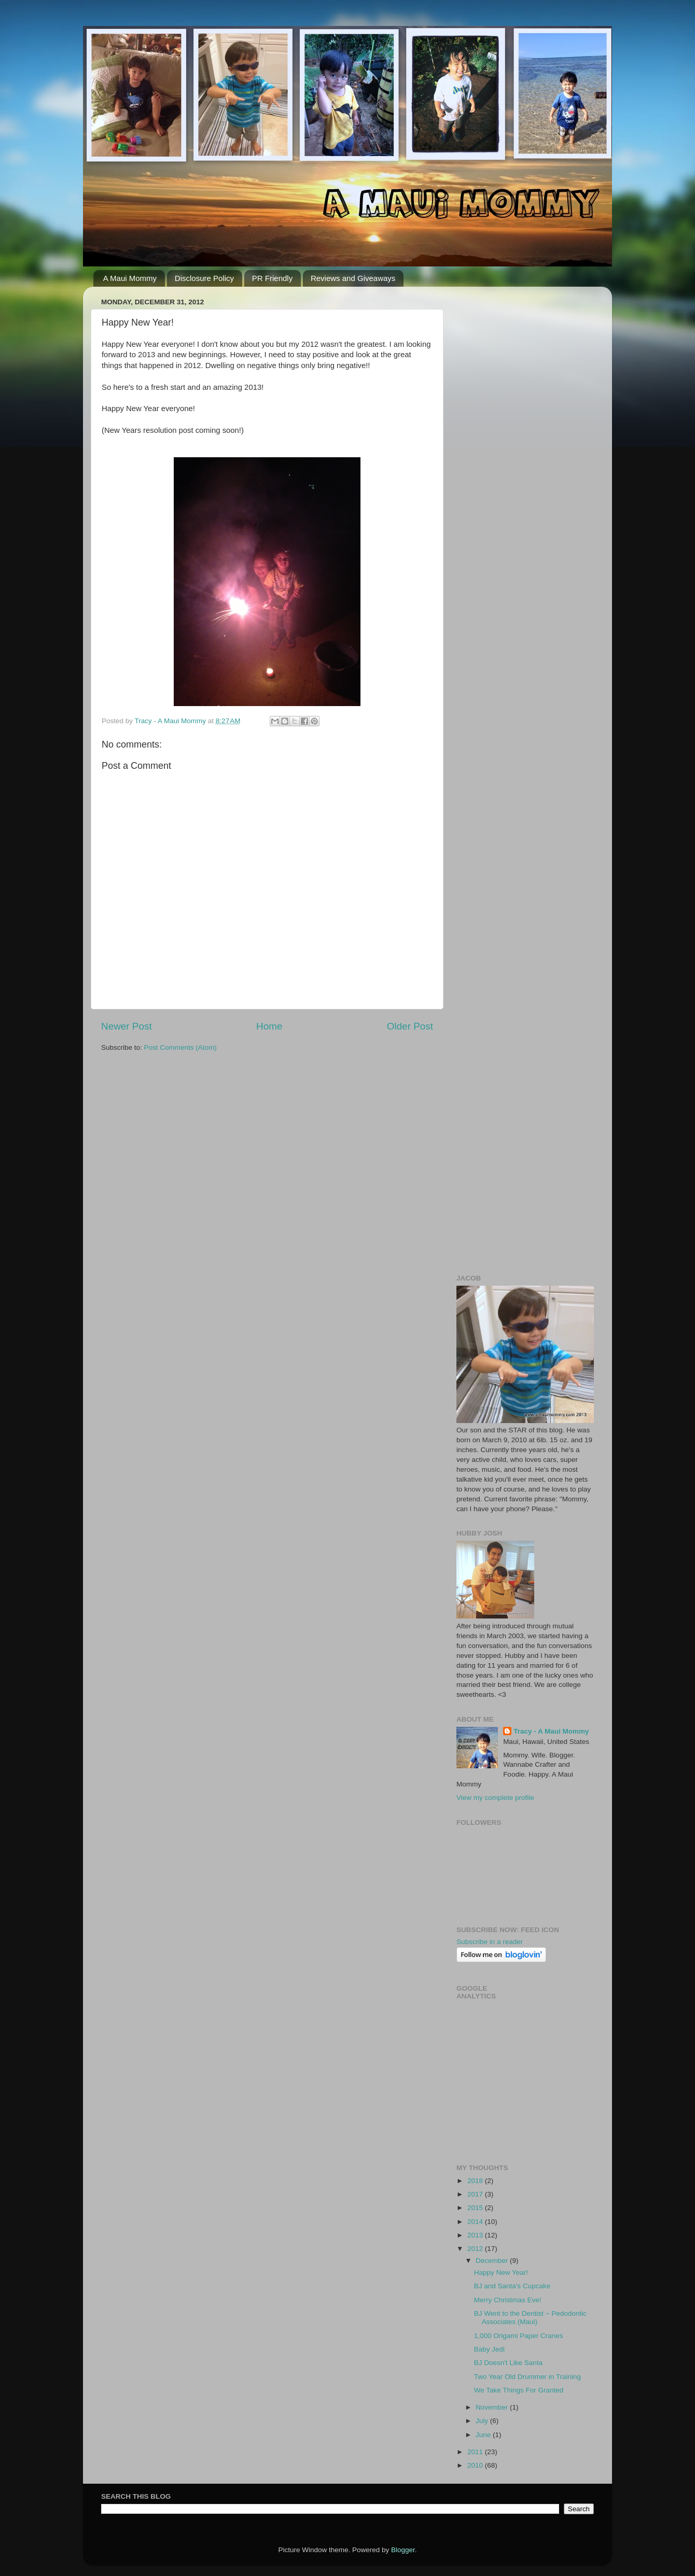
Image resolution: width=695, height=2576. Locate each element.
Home (269, 1026)
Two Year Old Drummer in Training (527, 2377)
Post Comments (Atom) (180, 1047)
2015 (476, 2208)
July (483, 2421)
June (484, 2435)
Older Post (410, 1026)
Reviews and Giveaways (353, 278)
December (493, 2260)
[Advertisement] (525, 450)
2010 (476, 2465)
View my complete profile (495, 1797)
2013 (476, 2235)
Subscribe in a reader (489, 1942)
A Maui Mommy (130, 278)
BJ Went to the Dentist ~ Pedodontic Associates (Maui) (530, 2318)
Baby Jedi (489, 2349)
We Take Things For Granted (519, 2390)
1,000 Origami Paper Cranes (518, 2336)
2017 (476, 2194)
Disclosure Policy (204, 278)
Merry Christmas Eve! (507, 2300)
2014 (476, 2222)
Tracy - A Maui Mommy (551, 1731)
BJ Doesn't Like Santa (508, 2363)
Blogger (403, 2550)
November (493, 2407)
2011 (476, 2452)
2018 (476, 2181)
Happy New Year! (501, 2272)
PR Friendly (272, 278)
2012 (476, 2249)
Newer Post (126, 1026)
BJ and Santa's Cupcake (512, 2286)
